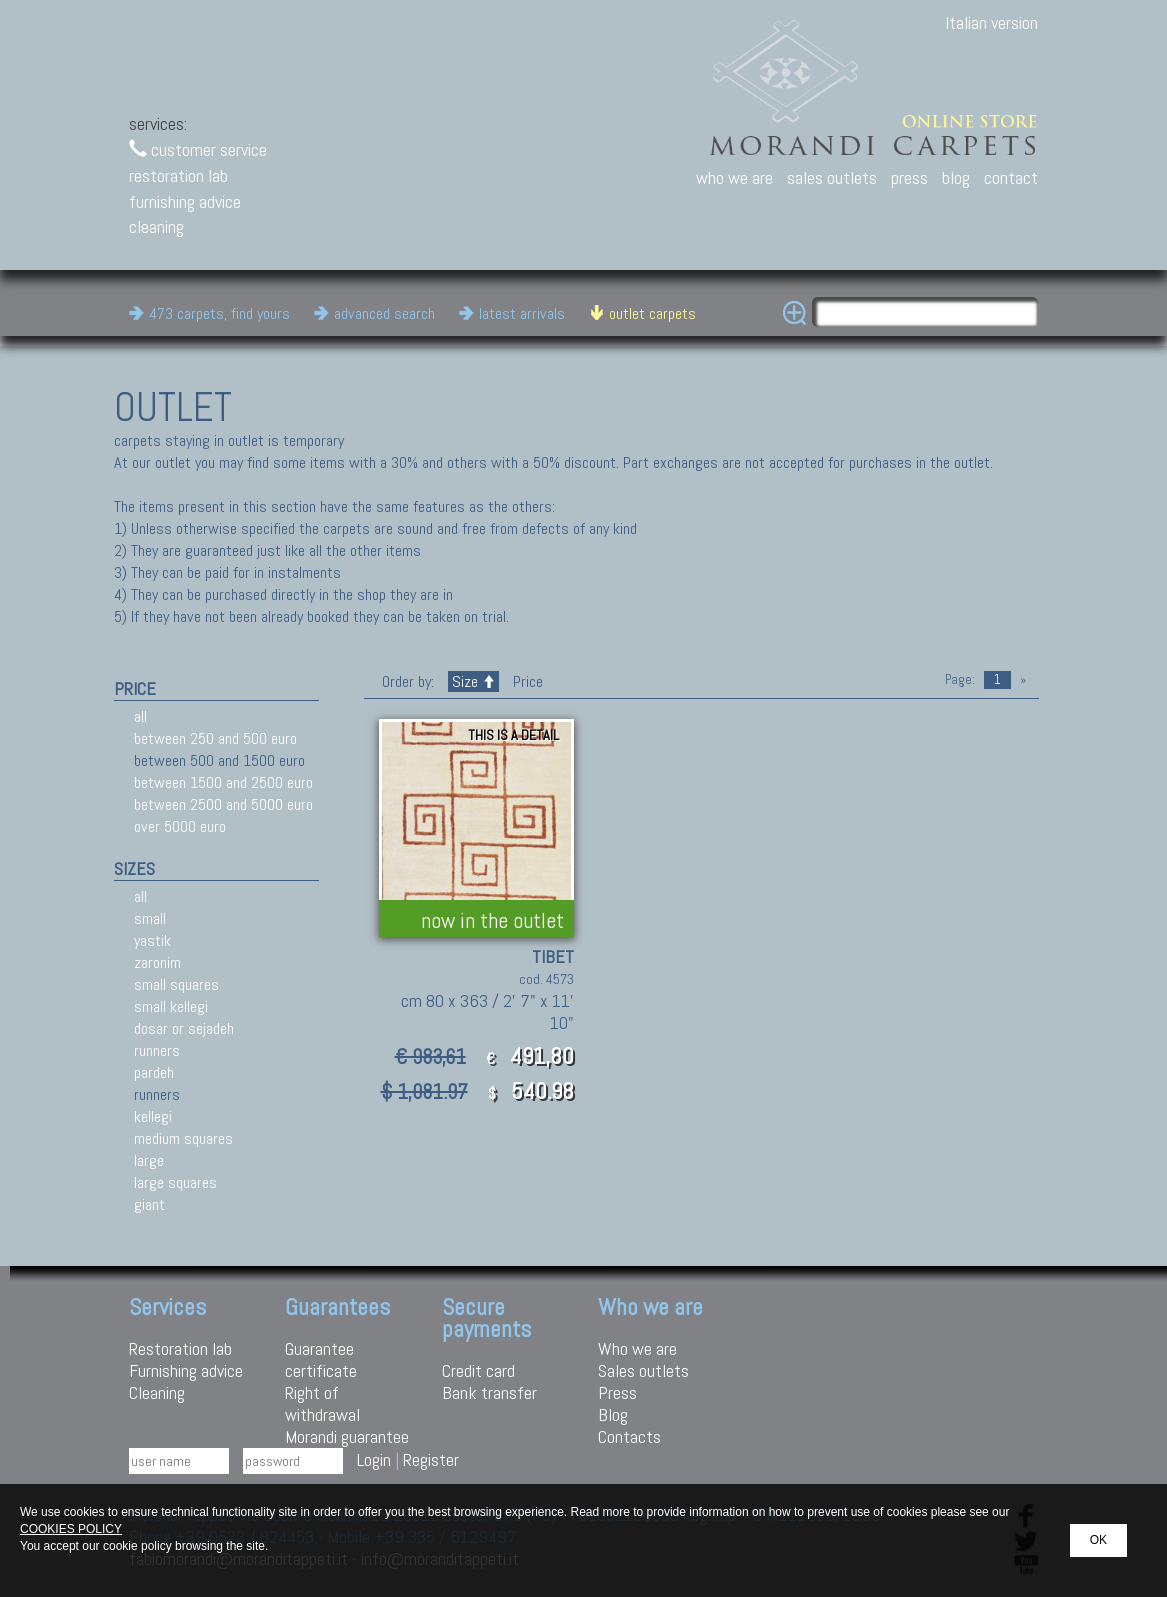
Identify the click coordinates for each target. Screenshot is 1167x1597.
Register (431, 1459)
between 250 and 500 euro (215, 738)
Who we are (637, 1348)
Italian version (991, 22)
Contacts (629, 1436)
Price (526, 681)
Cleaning (157, 1392)
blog (956, 177)
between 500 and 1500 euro (219, 760)
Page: (960, 679)
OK (1098, 1540)
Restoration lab (180, 1348)
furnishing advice (185, 201)
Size (473, 681)
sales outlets (832, 177)
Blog (613, 1414)
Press (617, 1392)
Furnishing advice (186, 1370)
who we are (734, 177)
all (140, 716)
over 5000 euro (180, 826)
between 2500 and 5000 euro (223, 804)
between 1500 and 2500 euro (223, 782)
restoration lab (178, 175)
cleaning (156, 226)
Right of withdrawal (322, 1403)
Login (374, 1459)
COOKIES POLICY (71, 1529)
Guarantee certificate (321, 1359)
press (909, 177)
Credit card (478, 1370)
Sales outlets (643, 1370)
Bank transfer (489, 1392)
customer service (198, 149)
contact (1011, 177)
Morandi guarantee (347, 1436)
